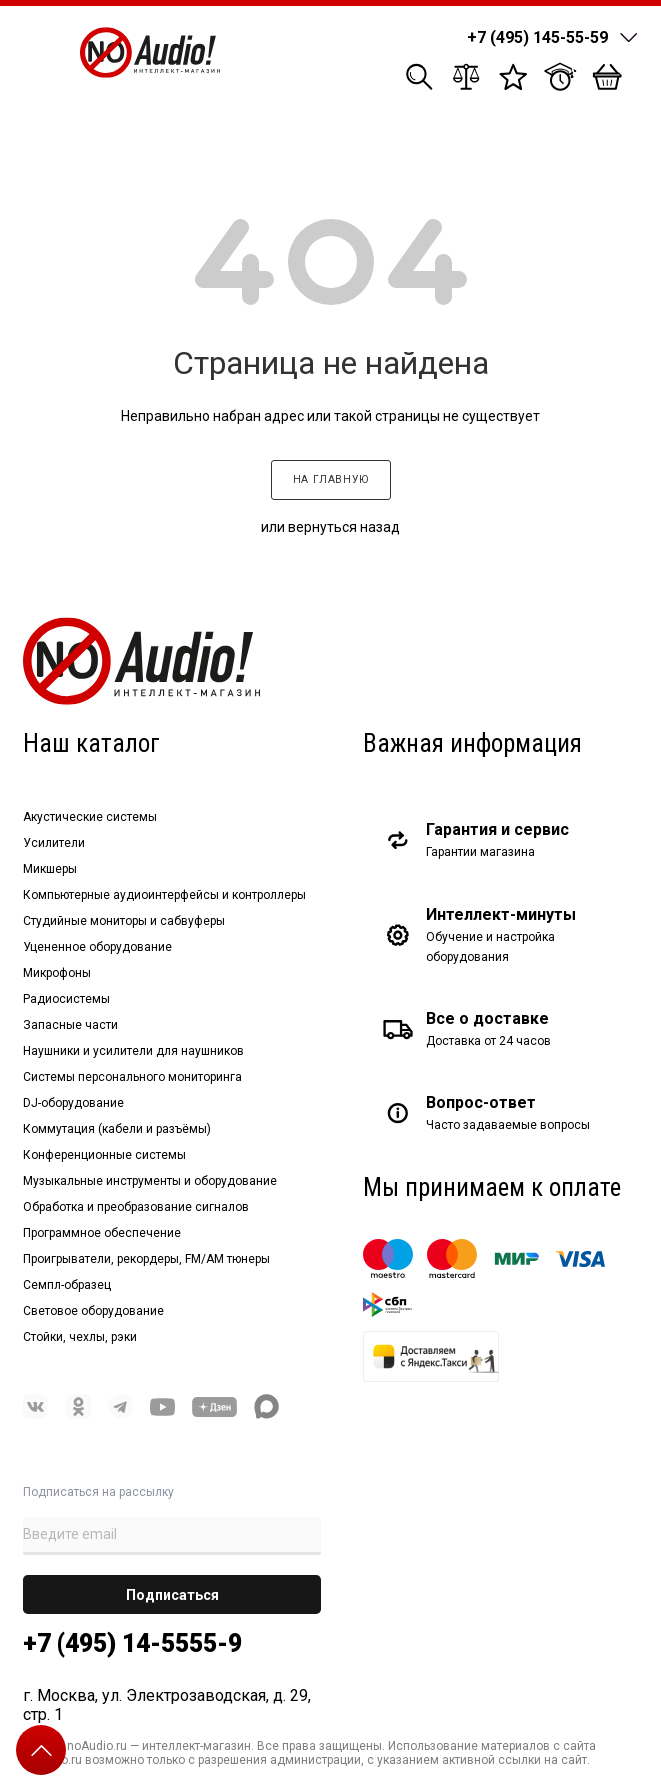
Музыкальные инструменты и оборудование (150, 1181)
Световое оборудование (93, 1311)
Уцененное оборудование (97, 947)
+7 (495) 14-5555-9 (132, 1643)
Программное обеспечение (102, 1233)
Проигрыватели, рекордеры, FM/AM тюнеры (146, 1259)
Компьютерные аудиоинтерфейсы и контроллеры (164, 895)
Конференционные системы (104, 1155)
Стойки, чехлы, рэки (80, 1337)
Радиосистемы (66, 999)
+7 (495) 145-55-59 (537, 37)
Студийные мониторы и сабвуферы (124, 921)
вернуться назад (344, 527)
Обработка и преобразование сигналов (136, 1207)
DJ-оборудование (73, 1103)
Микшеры (50, 869)
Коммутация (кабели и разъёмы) (117, 1129)
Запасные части (70, 1025)
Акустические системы (90, 817)
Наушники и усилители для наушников (133, 1051)
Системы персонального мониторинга (132, 1077)
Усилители (54, 843)
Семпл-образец (67, 1285)
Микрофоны (57, 973)
